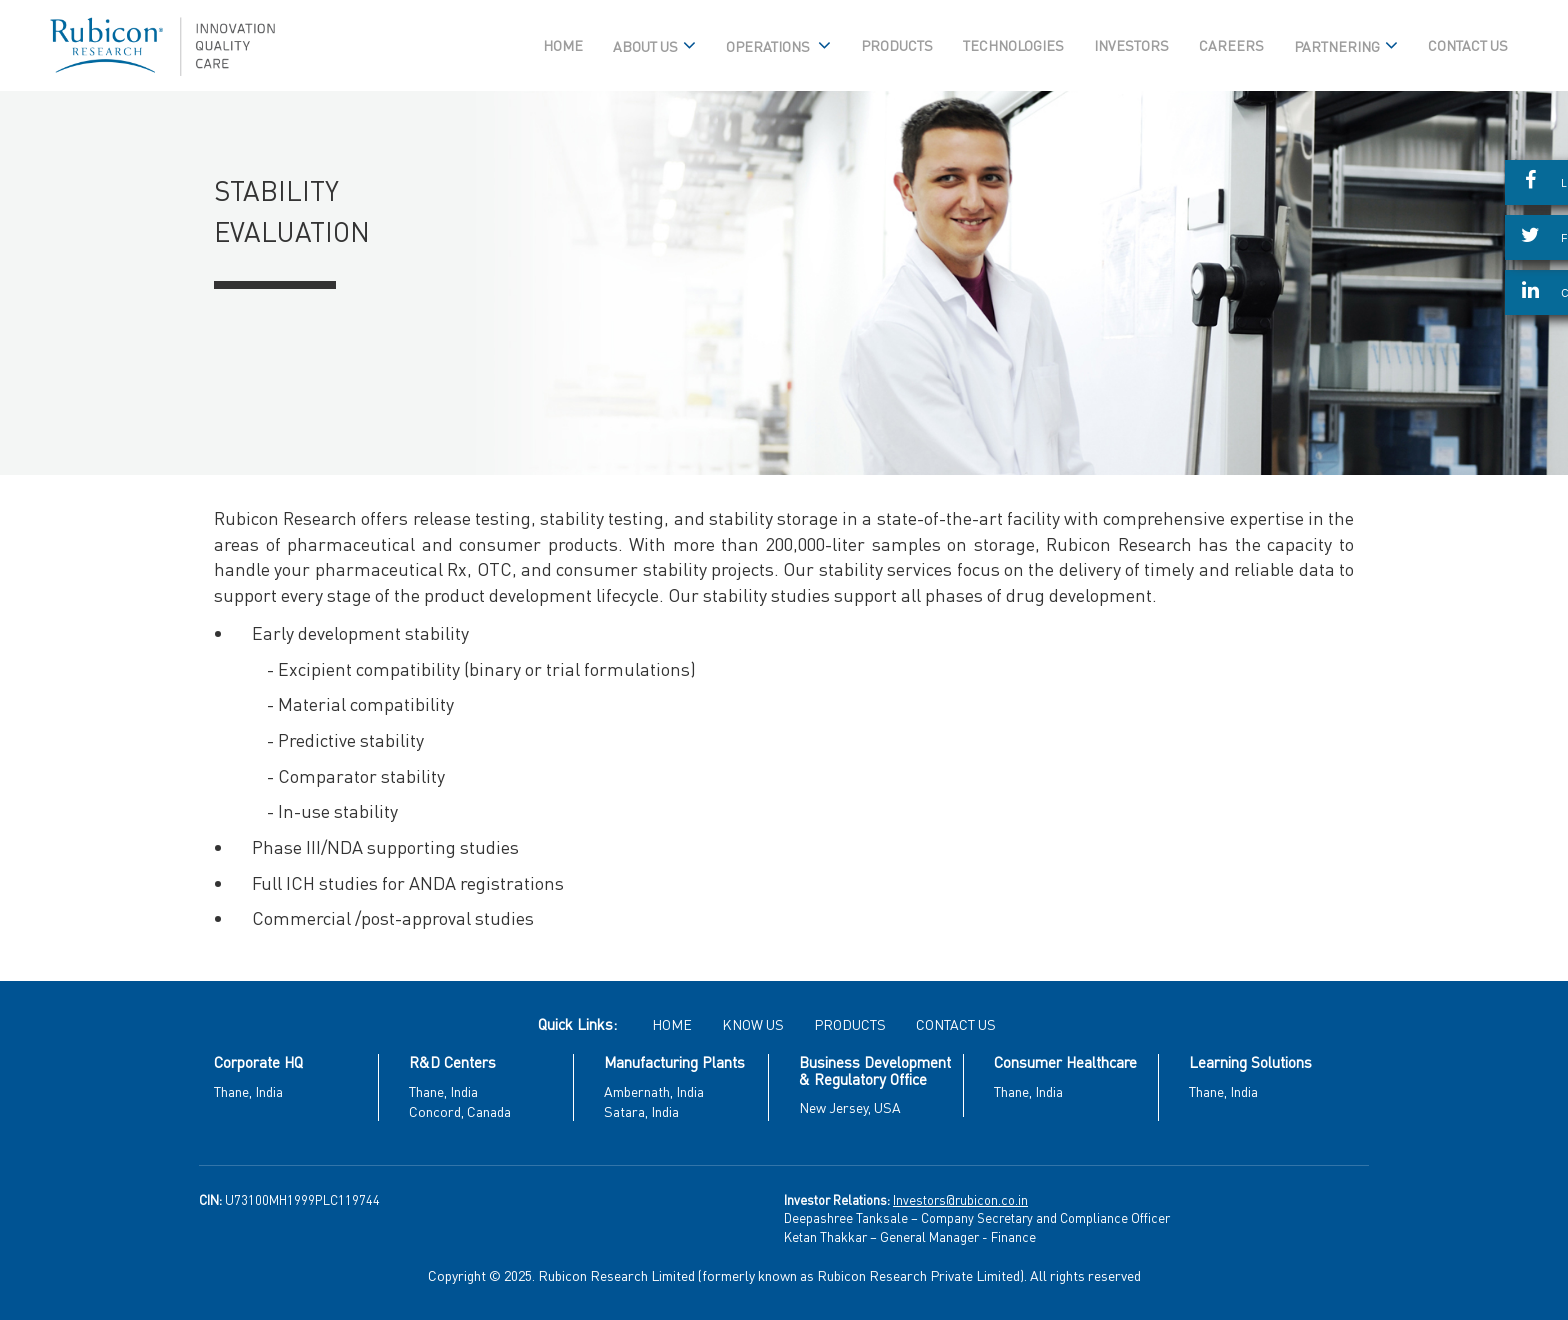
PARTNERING (1346, 46)
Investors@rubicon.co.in (960, 1199)
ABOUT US (654, 46)
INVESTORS (1131, 45)
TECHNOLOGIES (1013, 45)
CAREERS (1231, 45)
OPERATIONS (778, 46)
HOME (563, 45)
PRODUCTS (897, 45)
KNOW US (753, 1024)
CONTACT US (1468, 45)
